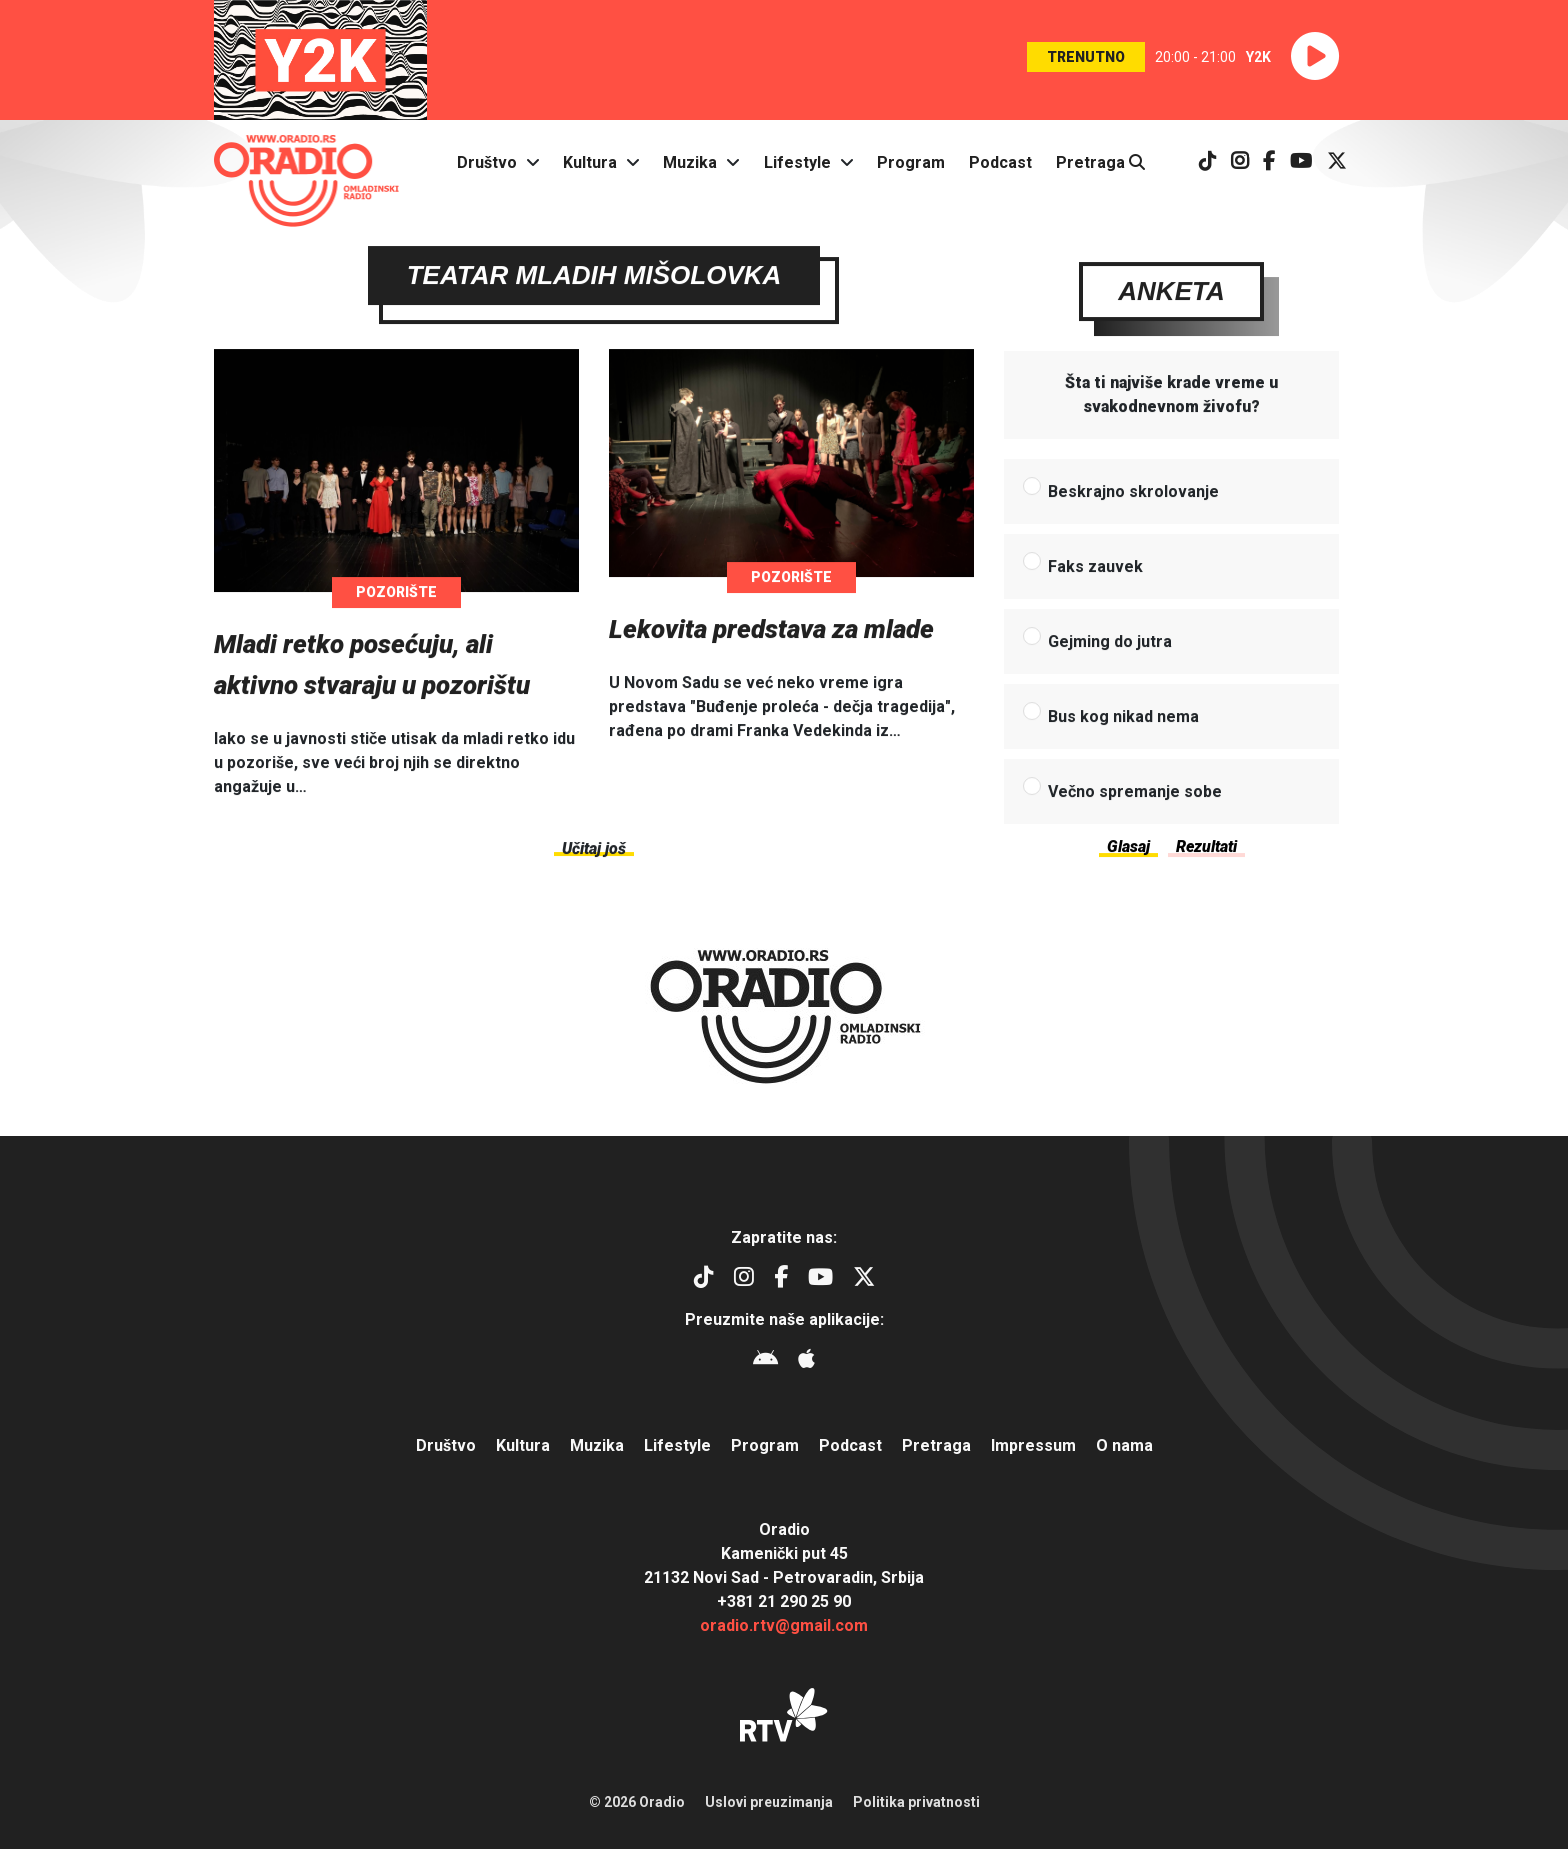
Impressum (1033, 1445)
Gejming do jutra (1110, 648)
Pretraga (1100, 162)
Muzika (690, 162)
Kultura (590, 162)
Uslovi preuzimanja (769, 1802)
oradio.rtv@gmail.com (784, 1625)
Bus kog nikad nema (1123, 723)
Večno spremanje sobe (1135, 798)
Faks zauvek (1095, 573)
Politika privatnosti (916, 1802)
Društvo (487, 162)
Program (911, 162)
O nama (1124, 1445)
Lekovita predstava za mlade (771, 636)
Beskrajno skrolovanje (1133, 498)
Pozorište (396, 599)
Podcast (1000, 162)
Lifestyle (797, 162)
